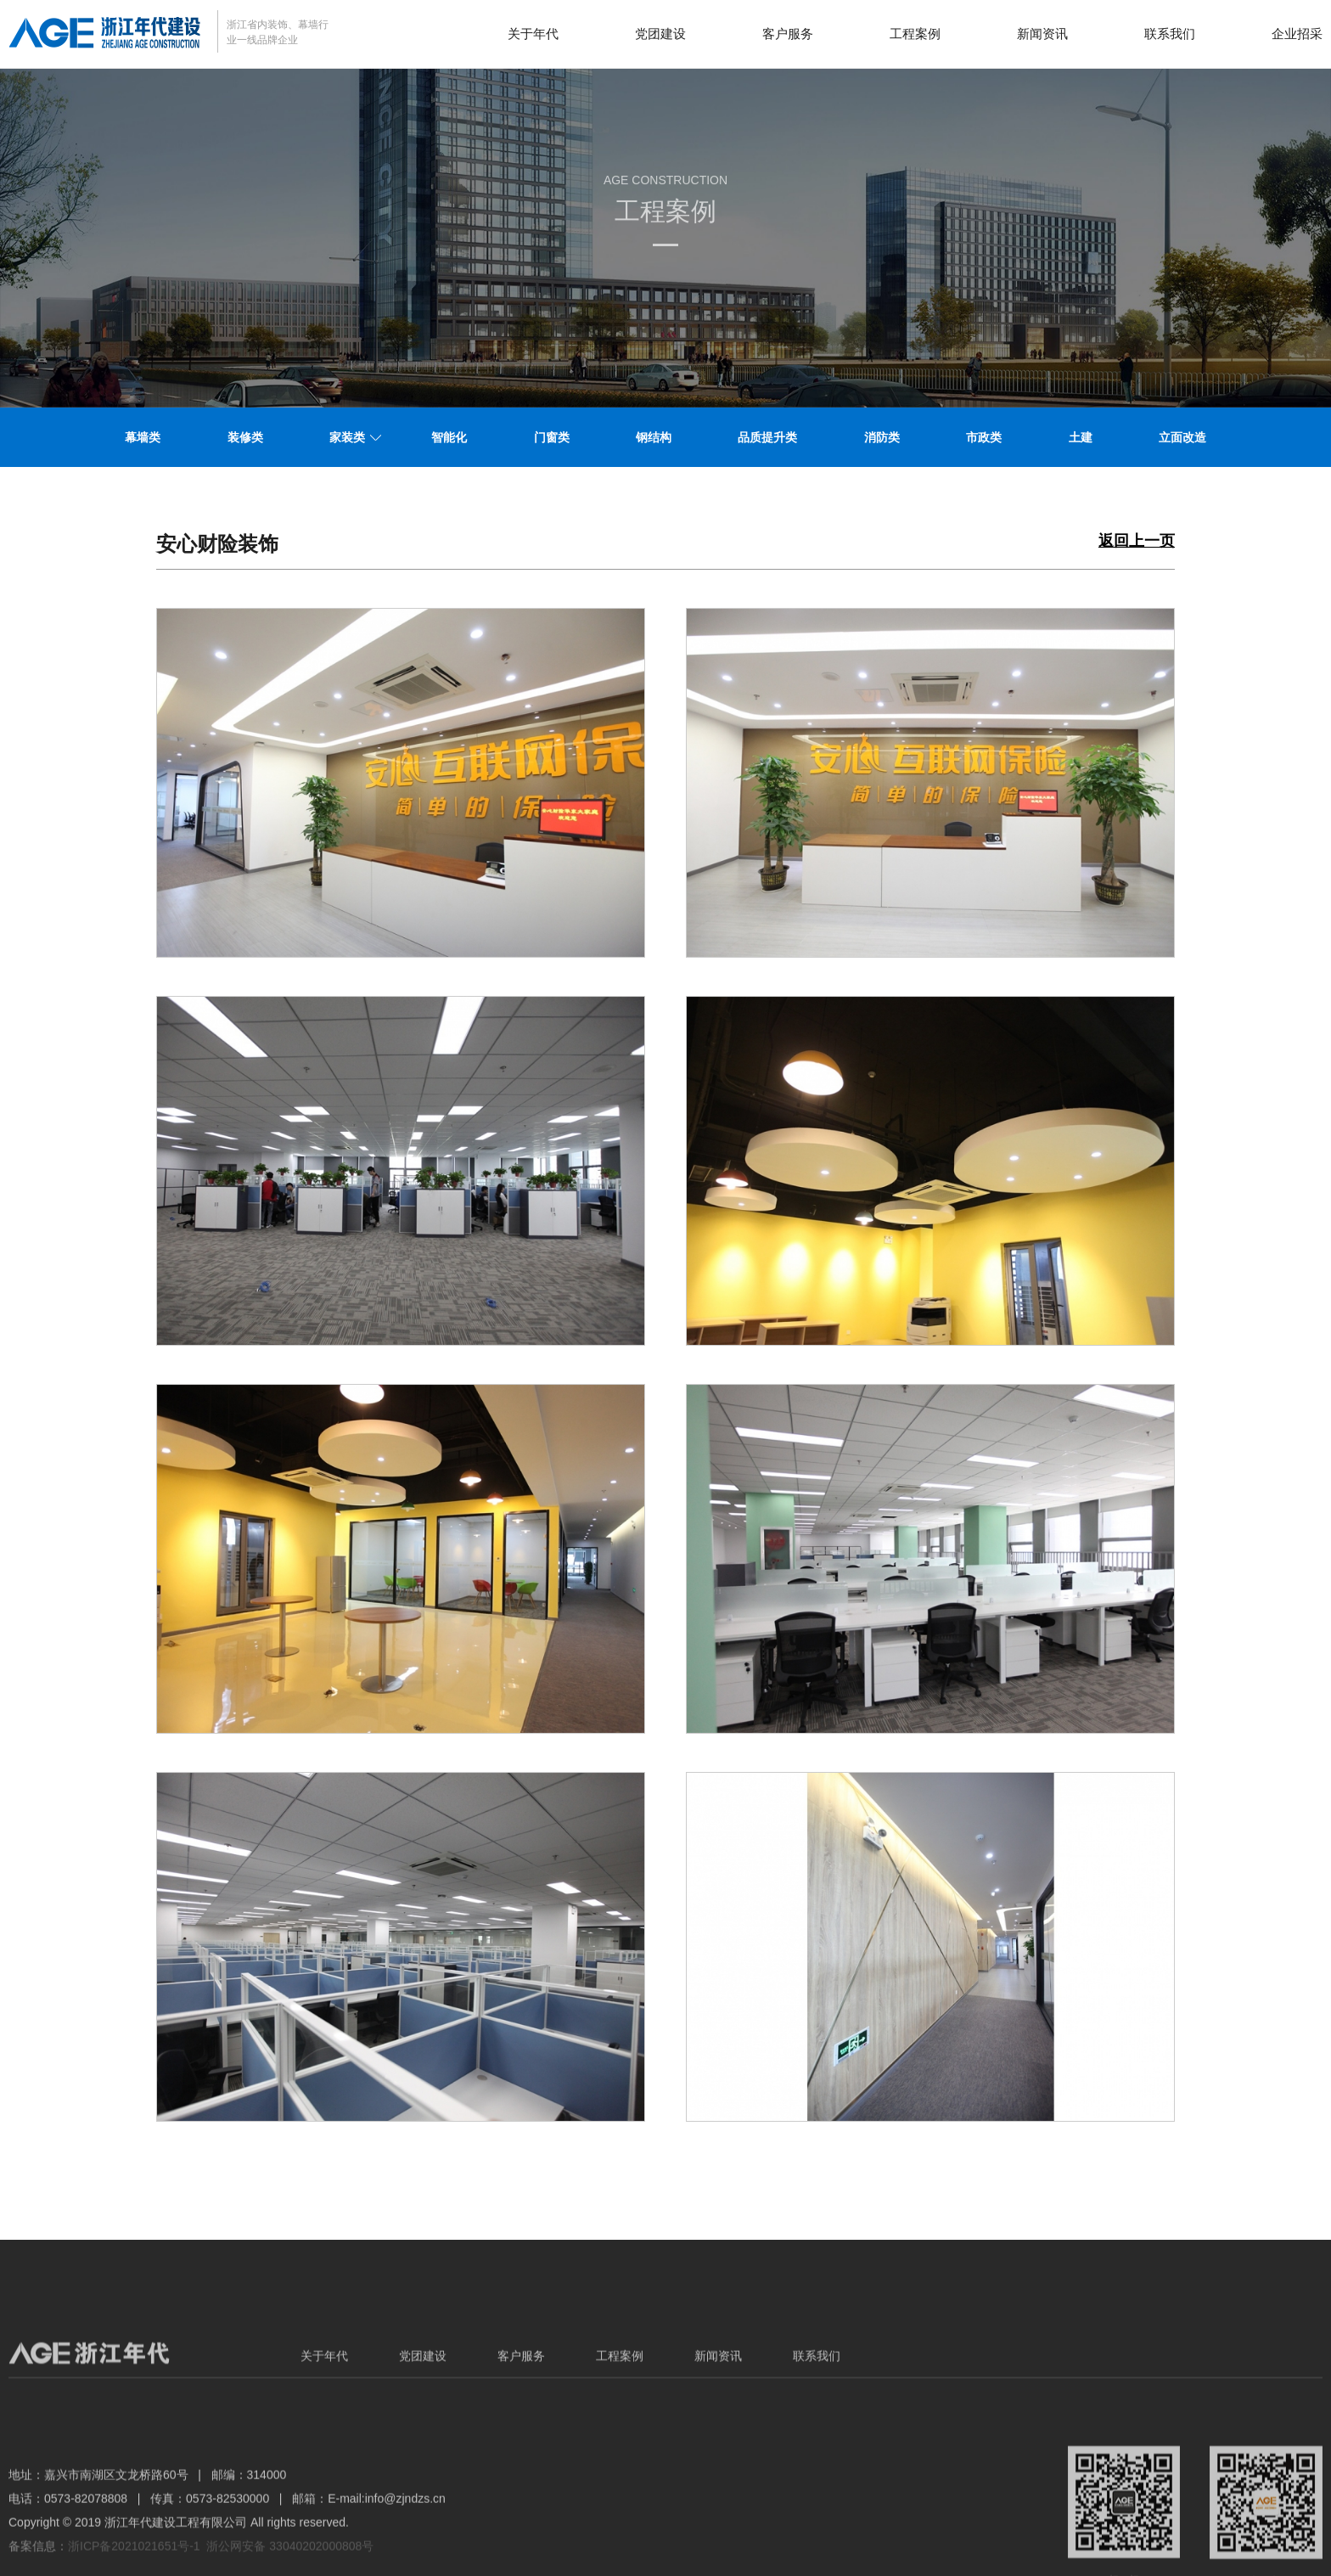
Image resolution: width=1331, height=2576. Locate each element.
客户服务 (787, 33)
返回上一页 (1136, 541)
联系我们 (1169, 33)
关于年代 (533, 33)
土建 (1080, 437)
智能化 (449, 437)
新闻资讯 (1042, 33)
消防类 (882, 437)
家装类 (347, 437)
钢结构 (653, 437)
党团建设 (660, 33)
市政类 (984, 437)
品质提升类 (767, 437)
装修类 (245, 437)
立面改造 (1182, 437)
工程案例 (915, 33)
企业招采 (1297, 33)
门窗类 (552, 437)
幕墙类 (142, 437)
